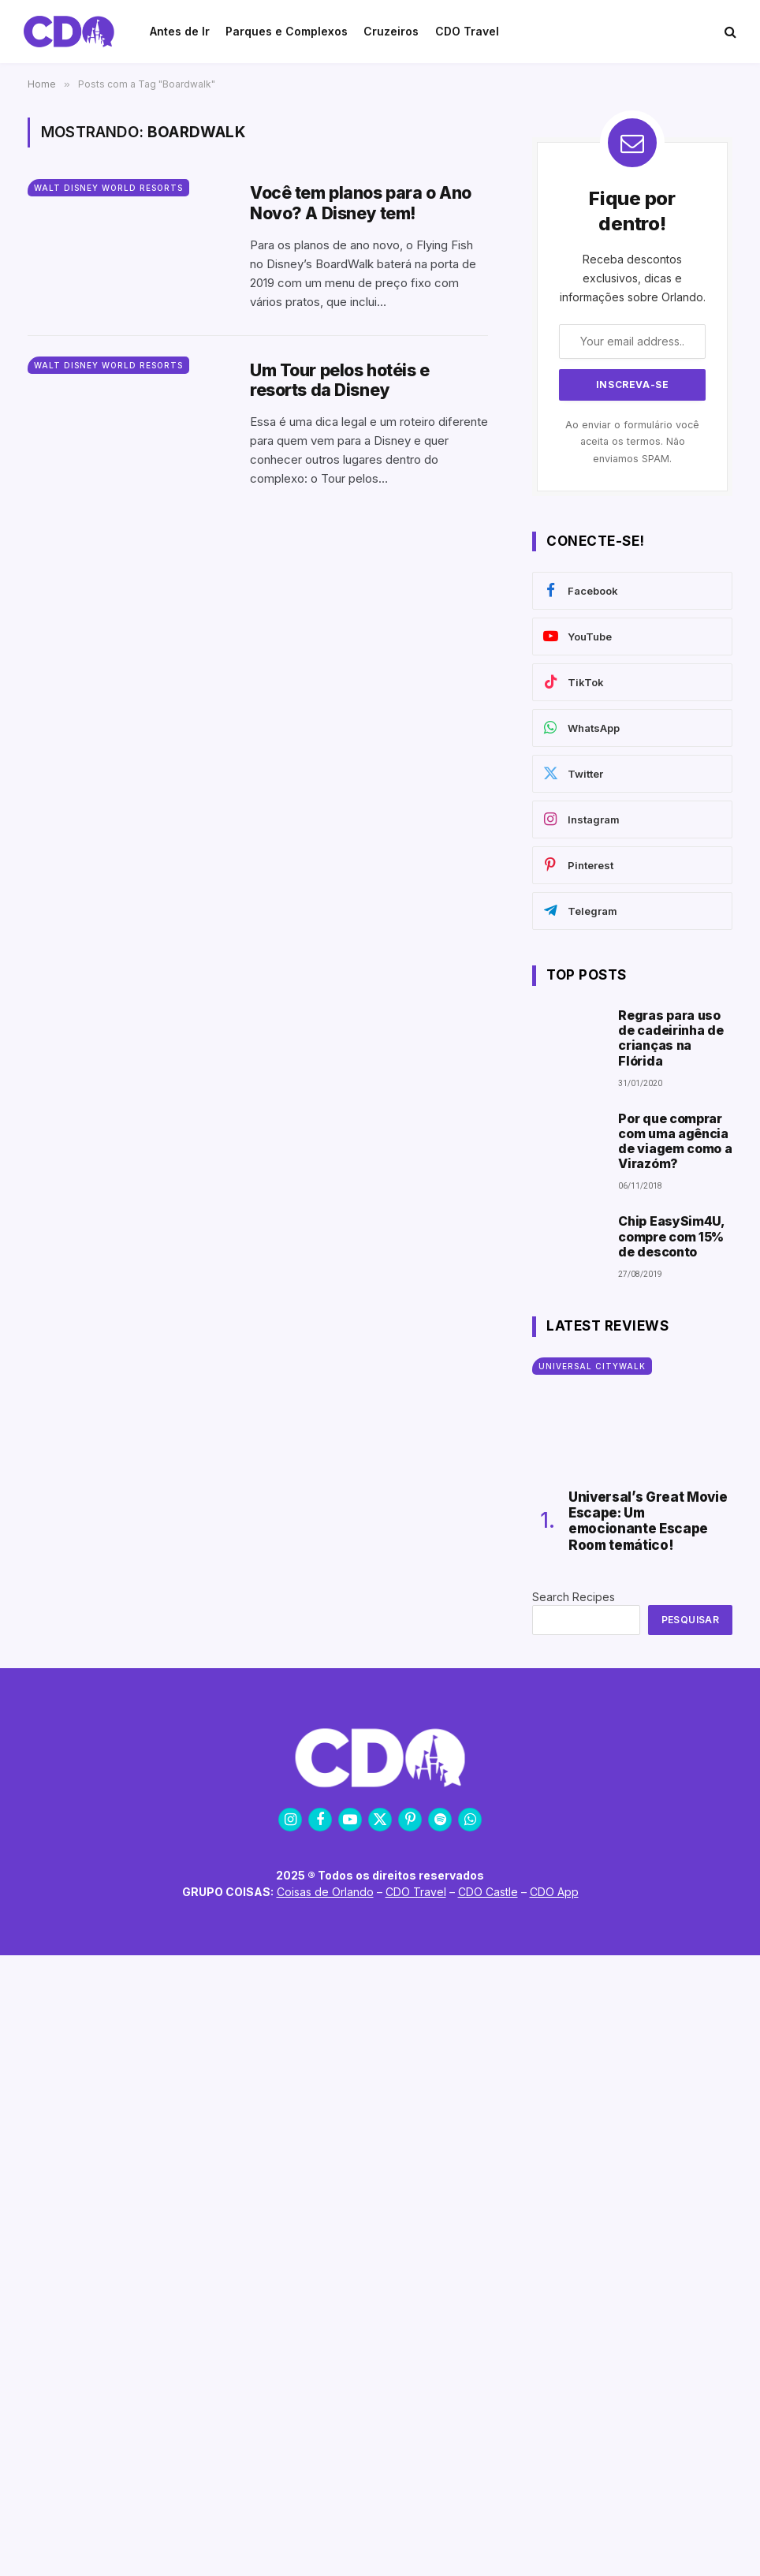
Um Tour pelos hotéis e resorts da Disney (340, 380)
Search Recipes (573, 1596)
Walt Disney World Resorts (108, 187)
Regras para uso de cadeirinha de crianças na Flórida (670, 1038)
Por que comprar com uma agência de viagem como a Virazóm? (675, 1141)
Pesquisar (690, 1620)
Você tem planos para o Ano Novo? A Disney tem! (360, 202)
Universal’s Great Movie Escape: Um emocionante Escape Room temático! (647, 1521)
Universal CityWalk (592, 1366)
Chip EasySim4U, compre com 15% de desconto (671, 1236)
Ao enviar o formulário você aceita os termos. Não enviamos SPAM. (632, 442)
